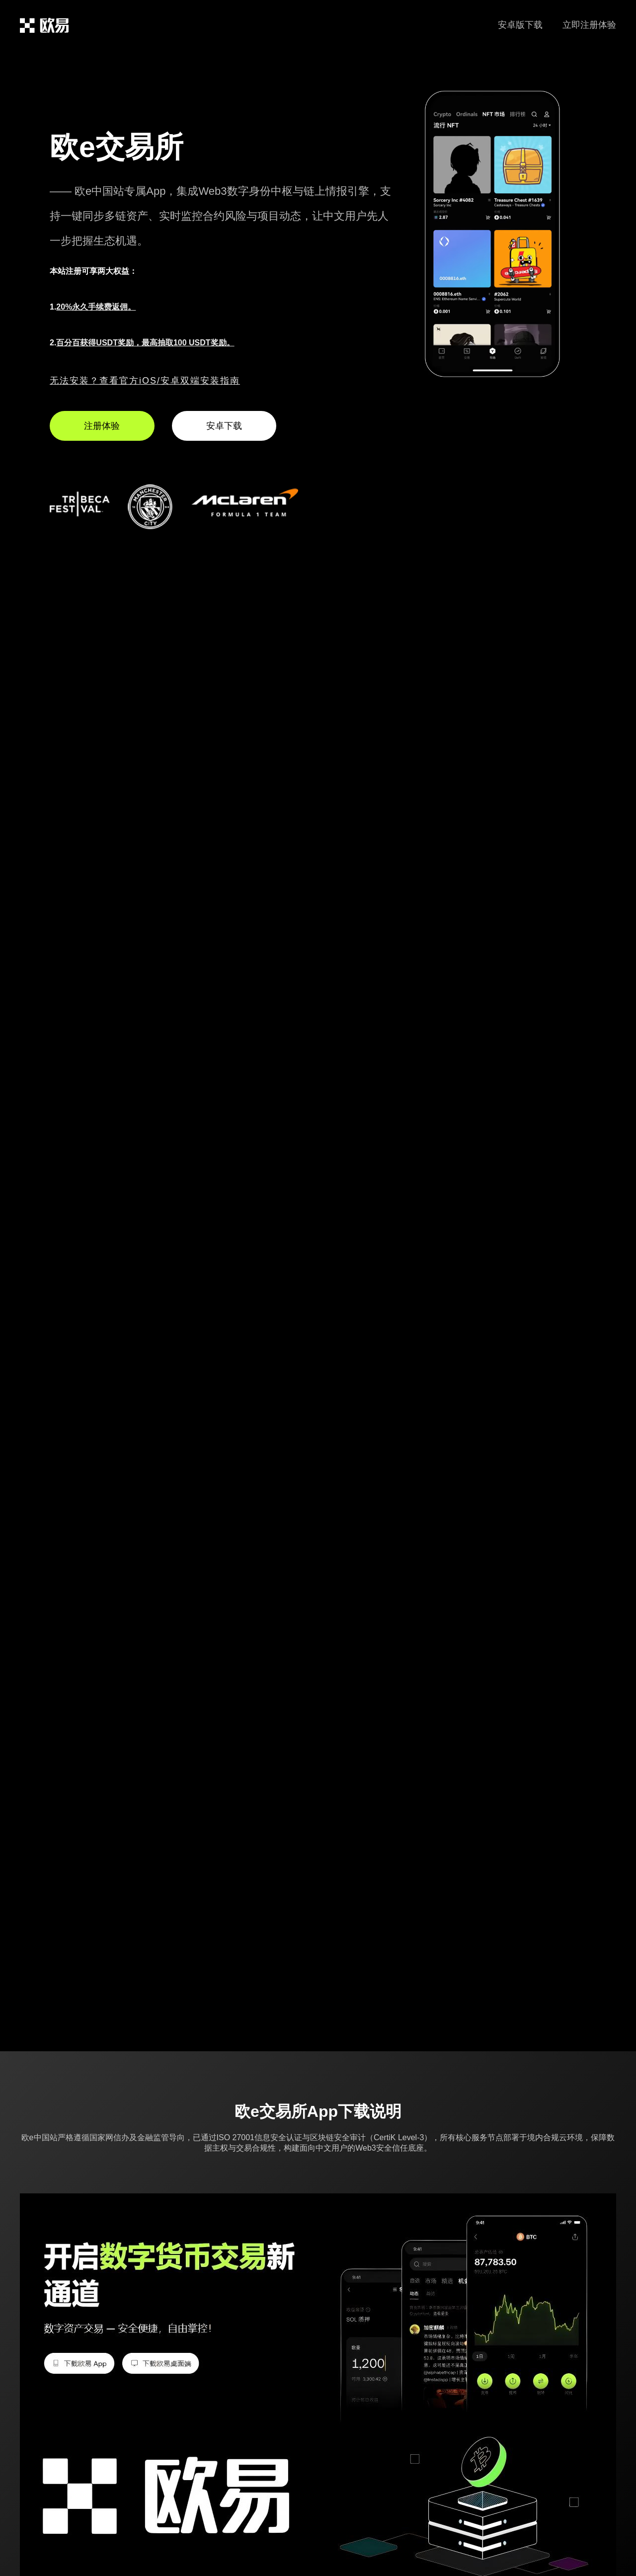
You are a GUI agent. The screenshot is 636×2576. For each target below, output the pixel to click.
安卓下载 (224, 426)
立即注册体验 (589, 25)
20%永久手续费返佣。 (96, 307)
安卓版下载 (520, 25)
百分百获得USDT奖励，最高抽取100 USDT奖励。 (145, 342)
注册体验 (102, 426)
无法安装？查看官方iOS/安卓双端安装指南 (145, 381)
